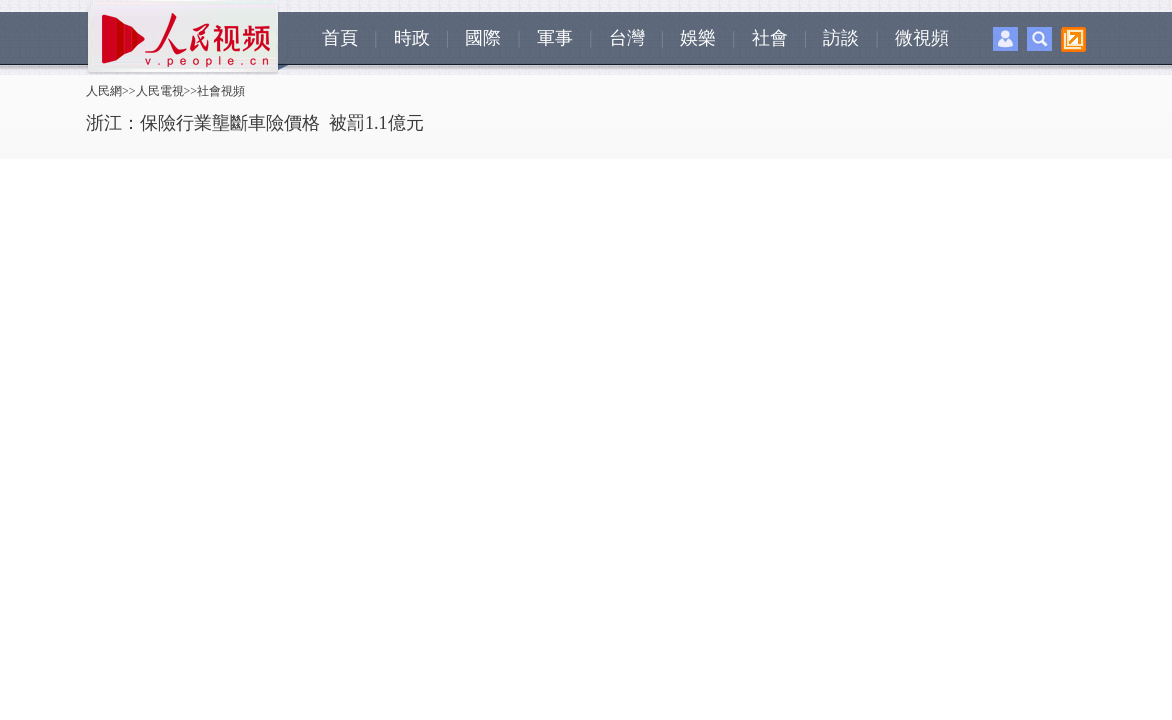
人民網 (104, 91)
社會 (770, 38)
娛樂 (698, 38)
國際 (483, 38)
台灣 (627, 38)
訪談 (841, 38)
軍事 (555, 38)
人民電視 (160, 91)
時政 (412, 38)
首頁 (340, 38)
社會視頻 (221, 91)
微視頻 (922, 38)
